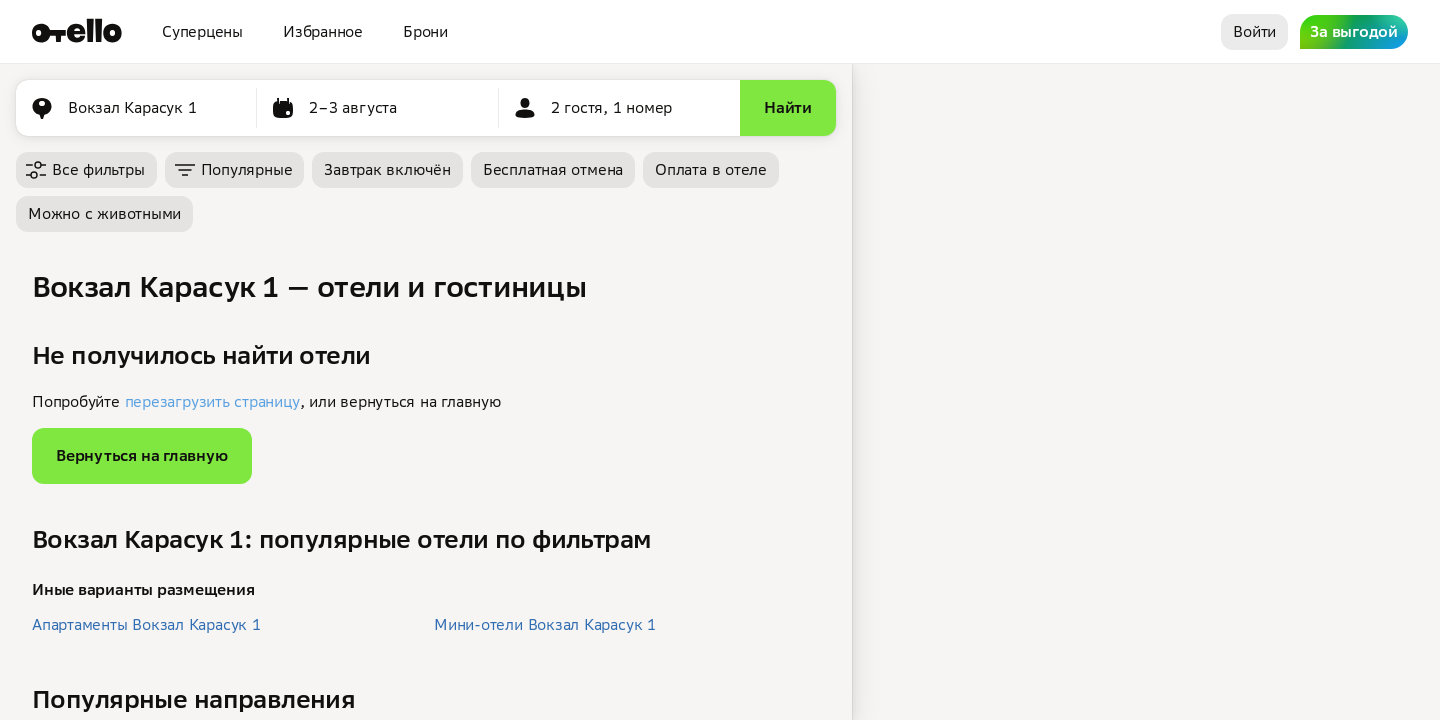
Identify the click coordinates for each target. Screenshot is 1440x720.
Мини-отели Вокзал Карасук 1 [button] (545, 624)
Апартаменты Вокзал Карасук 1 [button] (146, 624)
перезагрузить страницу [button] (212, 401)
